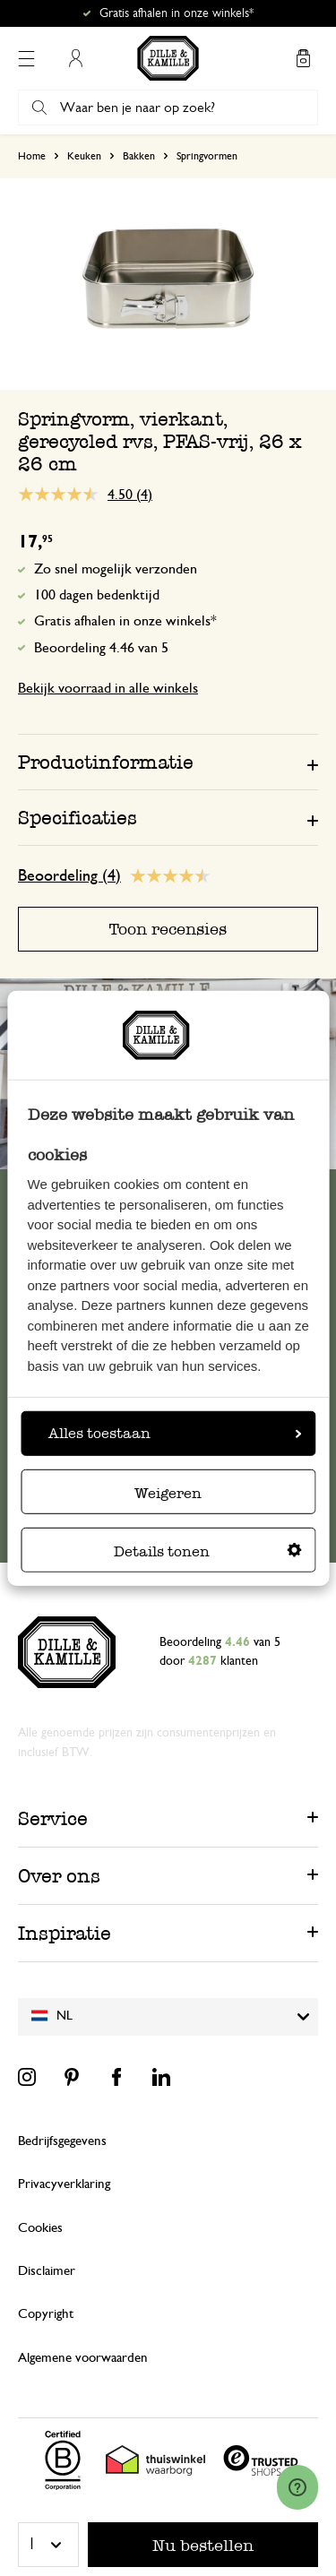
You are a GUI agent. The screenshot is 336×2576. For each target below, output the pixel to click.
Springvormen (207, 156)
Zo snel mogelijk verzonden (115, 569)
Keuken (84, 156)
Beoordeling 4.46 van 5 (101, 648)
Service (53, 1818)
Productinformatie (106, 762)
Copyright (45, 2314)
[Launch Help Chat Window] (297, 2487)
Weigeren (168, 1493)
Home (32, 156)
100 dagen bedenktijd (96, 595)
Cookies (40, 2228)
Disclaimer (46, 2271)
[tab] (168, 761)
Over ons (59, 1876)
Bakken (139, 156)
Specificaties (77, 817)
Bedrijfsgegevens (62, 2141)
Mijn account (75, 58)
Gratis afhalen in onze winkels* (176, 13)
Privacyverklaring (64, 2184)
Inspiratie (64, 1933)
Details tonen (208, 1551)
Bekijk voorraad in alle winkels (108, 688)
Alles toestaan (174, 1433)
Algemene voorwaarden (83, 2358)
